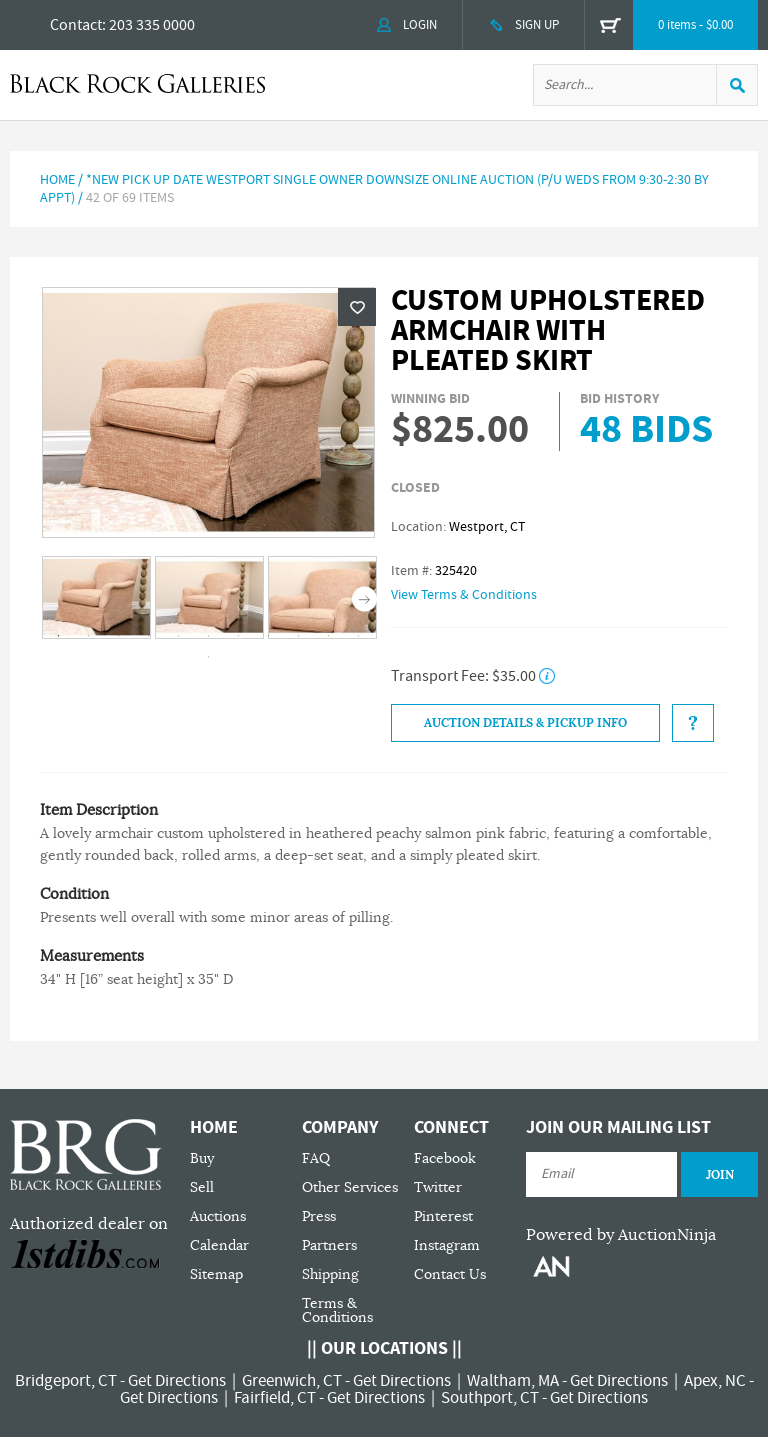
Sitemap (216, 1274)
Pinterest (443, 1216)
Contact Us (450, 1274)
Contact (76, 25)
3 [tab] (119, 636)
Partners (329, 1245)
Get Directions (177, 1381)
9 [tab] (299, 636)
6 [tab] (209, 636)
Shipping (330, 1274)
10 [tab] (329, 636)
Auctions (218, 1216)
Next (364, 598)
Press (319, 1216)
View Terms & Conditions (464, 595)
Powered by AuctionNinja (621, 1235)
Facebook (445, 1158)
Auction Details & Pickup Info (525, 723)
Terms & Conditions (337, 1310)
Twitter (438, 1187)
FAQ (316, 1158)
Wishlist (357, 307)
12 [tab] (209, 657)
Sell (202, 1187)
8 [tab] (269, 636)
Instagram (447, 1245)
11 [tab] (359, 636)
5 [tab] (179, 636)
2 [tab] (89, 636)
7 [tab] (239, 636)
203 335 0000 (152, 25)
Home (57, 180)
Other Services (350, 1187)
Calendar (219, 1245)
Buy (202, 1158)
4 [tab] (149, 636)
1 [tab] (59, 636)
